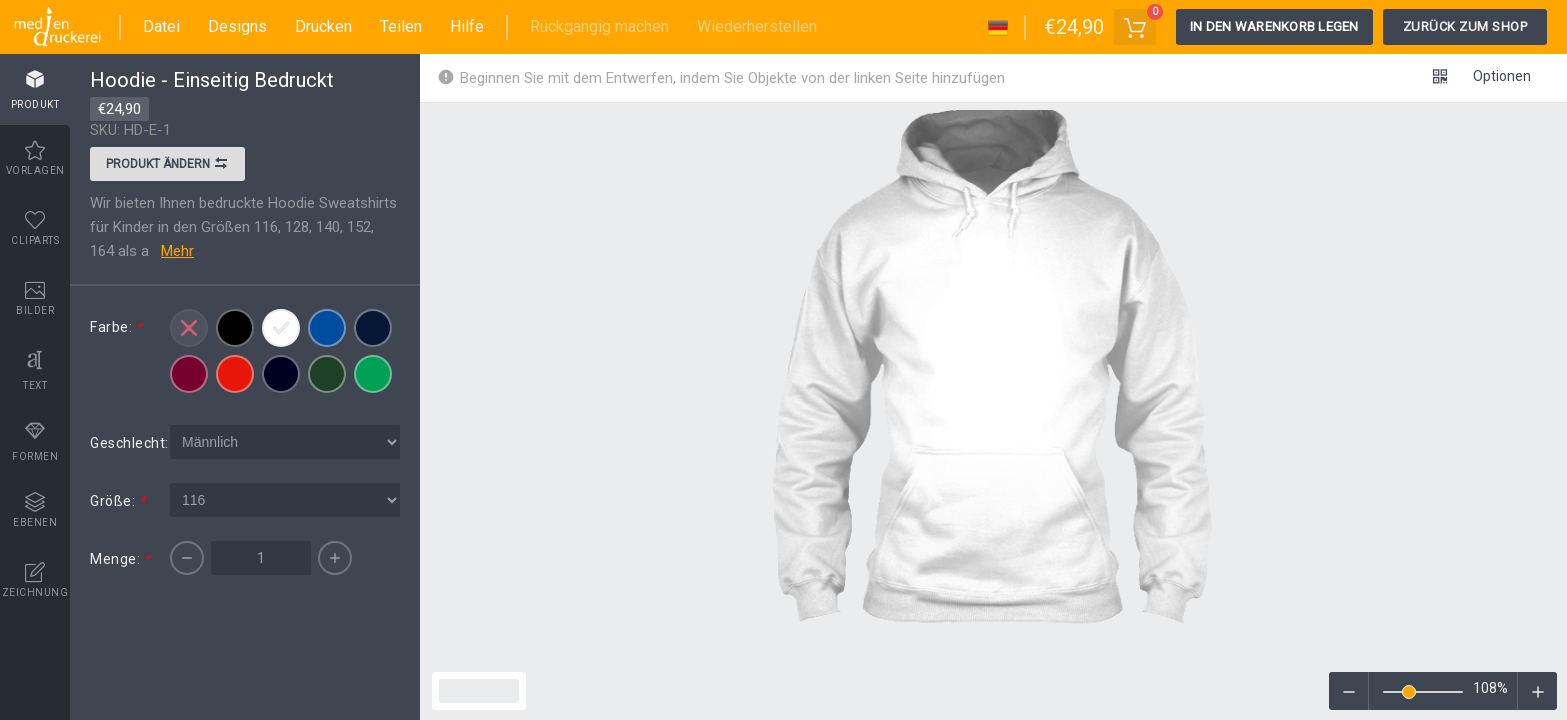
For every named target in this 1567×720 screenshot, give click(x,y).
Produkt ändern (167, 166)
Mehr (177, 251)
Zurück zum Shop (1465, 26)
